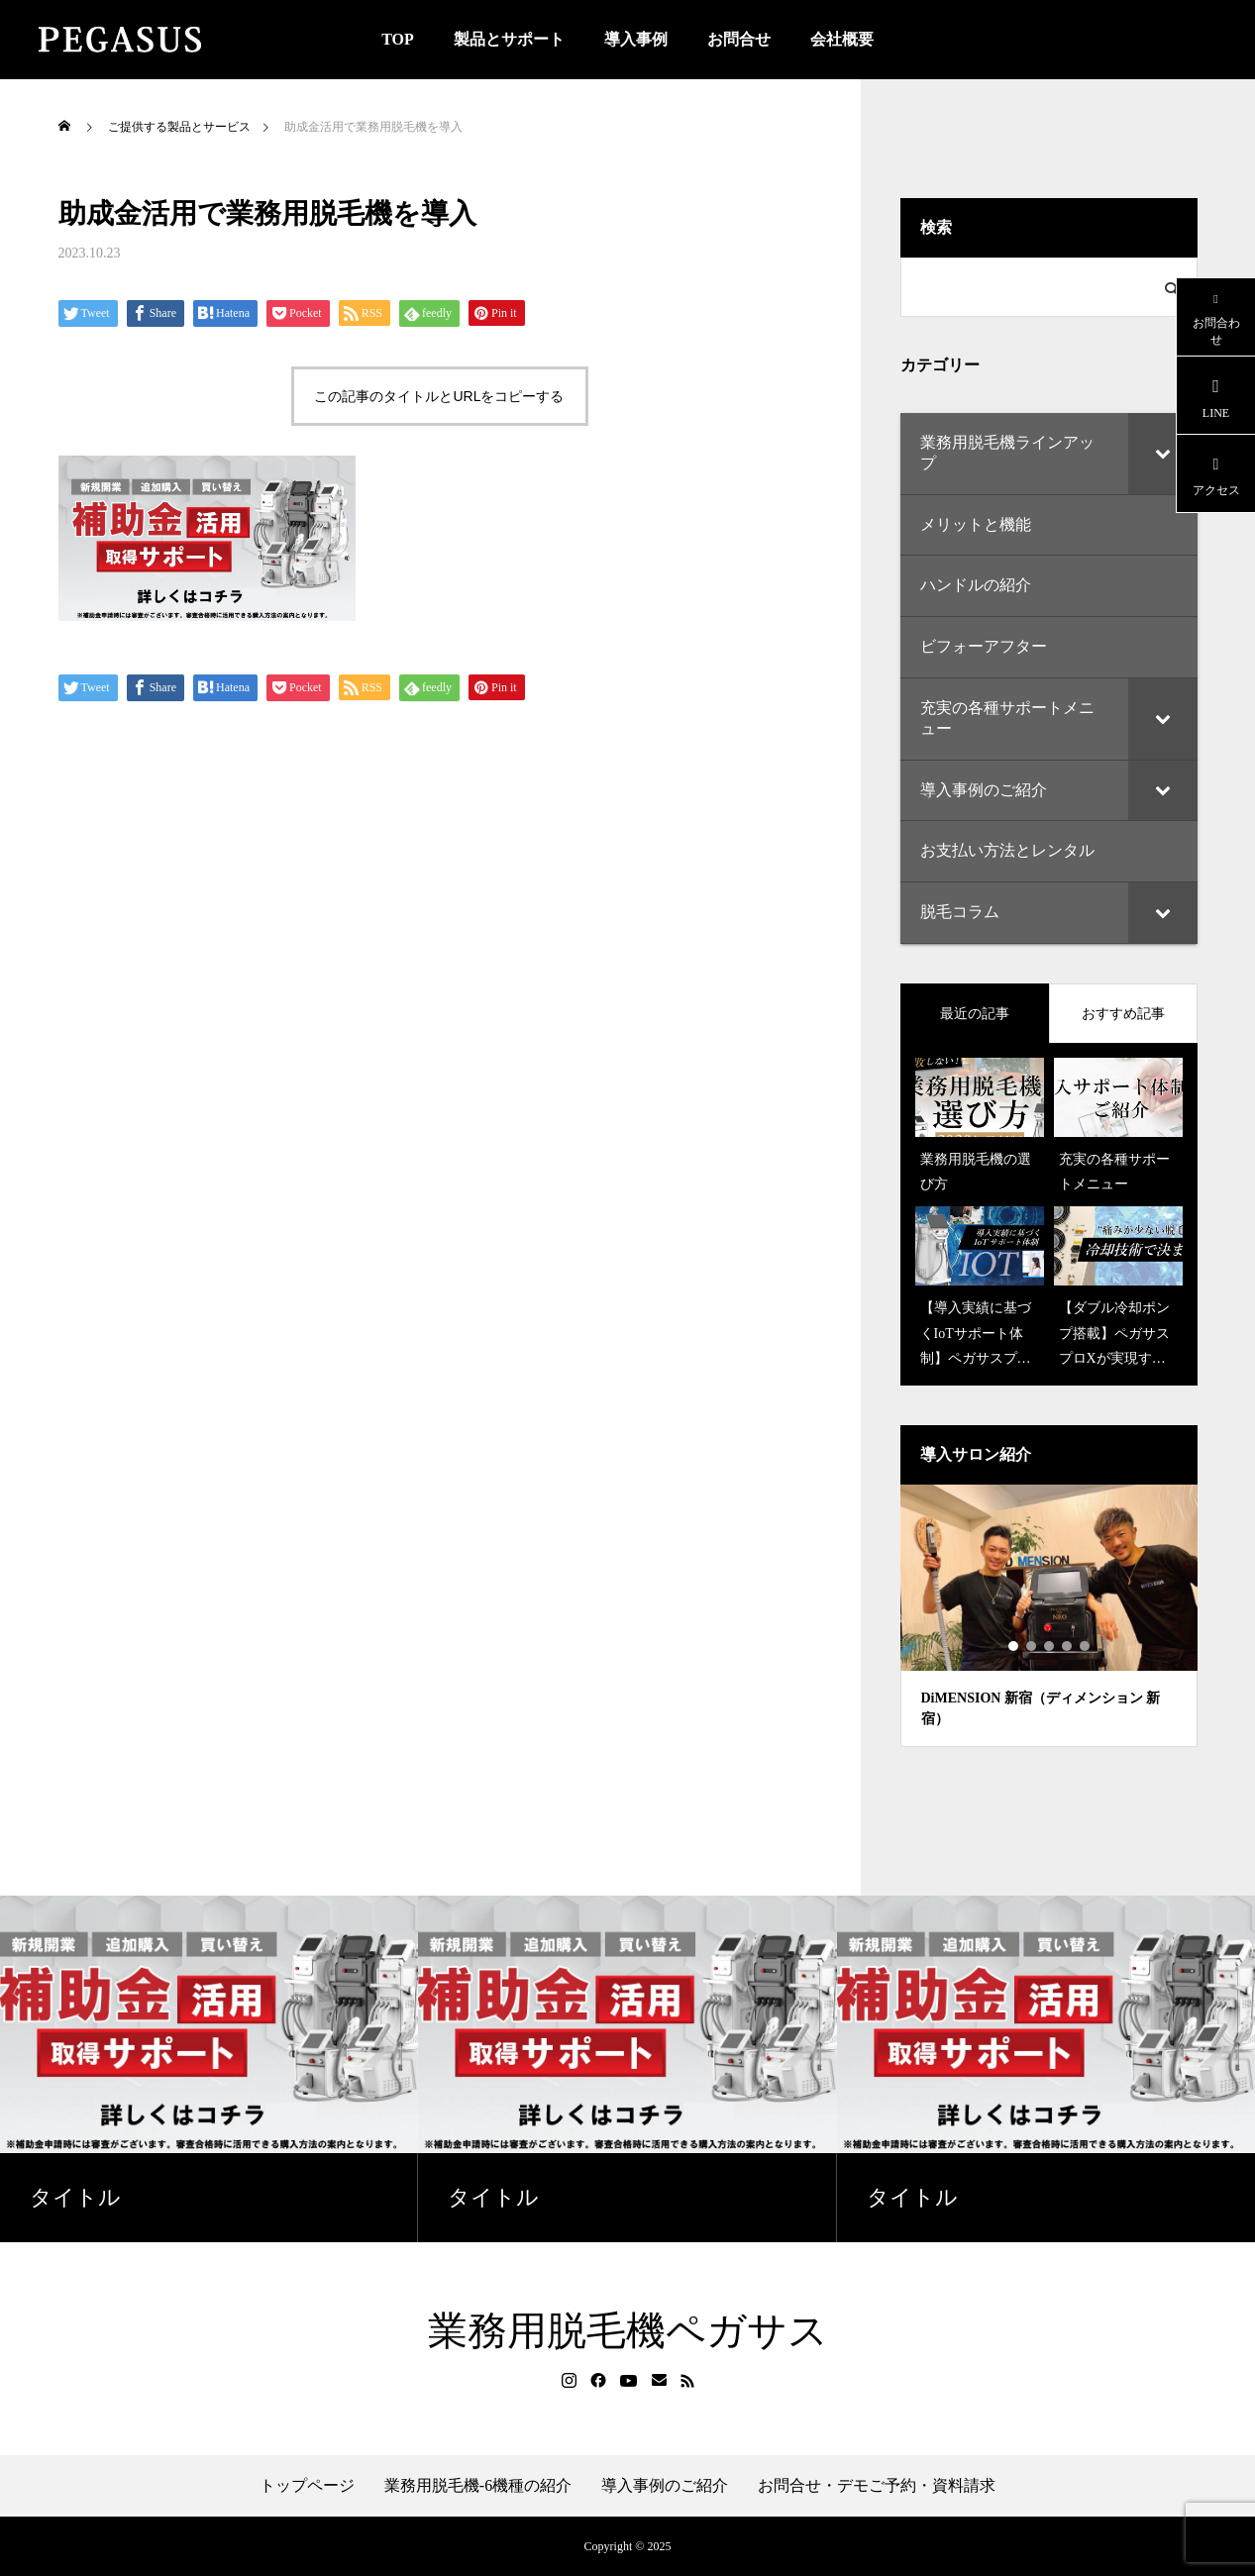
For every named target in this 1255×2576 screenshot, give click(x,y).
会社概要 (842, 39)
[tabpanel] (1049, 1616)
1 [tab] (1014, 1646)
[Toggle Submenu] (1163, 453)
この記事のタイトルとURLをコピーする (439, 396)
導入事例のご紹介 (664, 2486)
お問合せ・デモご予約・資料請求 (876, 2486)
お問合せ (739, 39)
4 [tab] (1068, 1646)
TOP (397, 39)
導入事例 (636, 39)
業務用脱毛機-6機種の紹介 (478, 2486)
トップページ (307, 2486)
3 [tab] (1050, 1646)
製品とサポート (509, 39)
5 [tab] (1086, 1646)
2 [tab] (1032, 1646)
